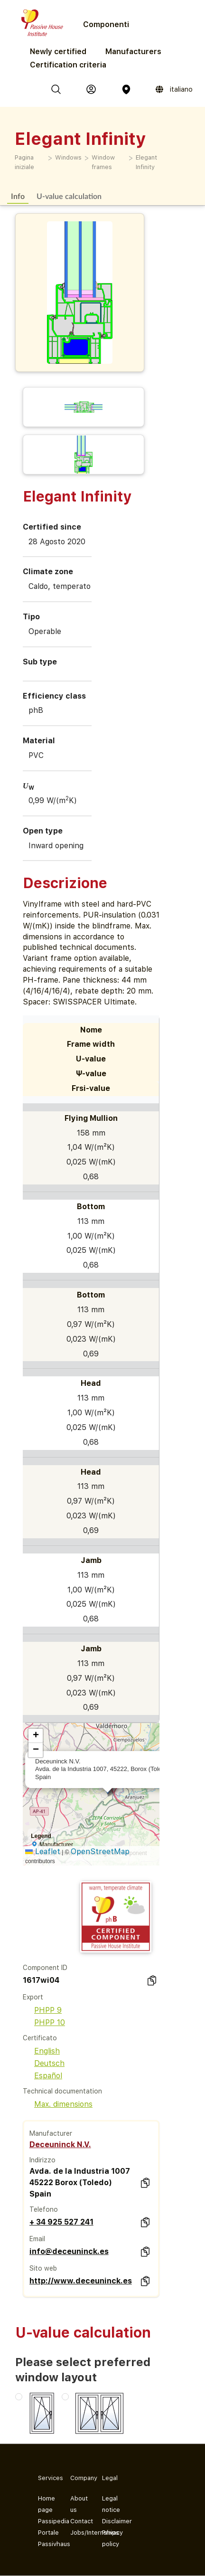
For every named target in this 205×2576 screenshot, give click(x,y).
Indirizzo (42, 2160)
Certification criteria (68, 64)
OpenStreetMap (100, 1851)
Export (33, 1997)
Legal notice (110, 2504)
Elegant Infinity (146, 162)
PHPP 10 (44, 2022)
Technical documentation (62, 2091)
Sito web (43, 2268)
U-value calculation (69, 195)
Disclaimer (110, 2521)
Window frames (103, 162)
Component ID (45, 1967)
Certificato (40, 2038)
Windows (68, 157)
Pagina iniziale (24, 162)
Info (18, 195)
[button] (35, 1736)
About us (78, 2504)
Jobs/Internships (78, 2532)
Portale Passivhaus (46, 2538)
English (41, 2050)
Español (42, 2075)
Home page (46, 2504)
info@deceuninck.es (69, 2251)
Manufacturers (133, 51)
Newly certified (58, 51)
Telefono (43, 2209)
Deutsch (44, 2063)
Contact (78, 2521)
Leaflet (42, 1851)
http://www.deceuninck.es (80, 2280)
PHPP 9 (42, 2010)
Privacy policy (110, 2538)
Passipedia (46, 2521)
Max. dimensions (58, 2104)
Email (37, 2239)
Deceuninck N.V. (60, 2144)
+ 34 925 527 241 (61, 2221)
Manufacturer (50, 2133)
